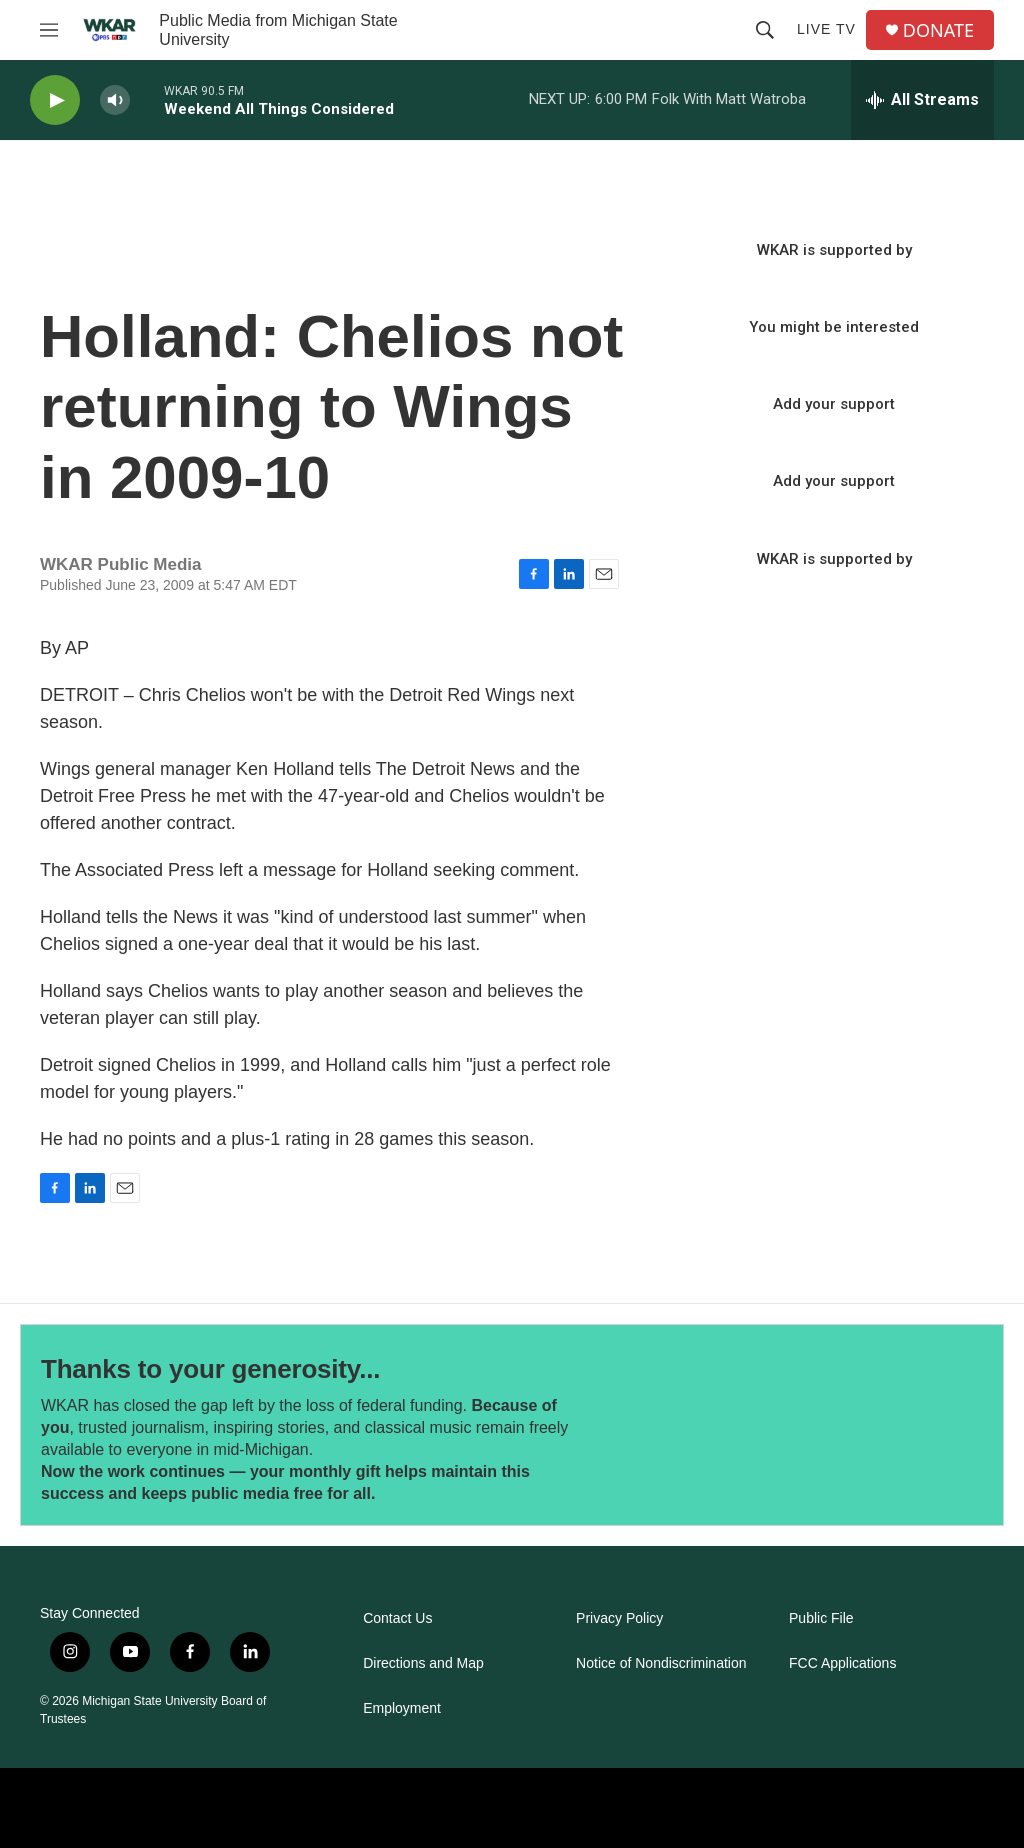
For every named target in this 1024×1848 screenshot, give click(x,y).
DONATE (938, 30)
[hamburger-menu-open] (49, 30)
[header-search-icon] (765, 30)
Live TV (826, 29)
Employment (402, 1708)
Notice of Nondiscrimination (661, 1663)
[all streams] (922, 100)
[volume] (115, 100)
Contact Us (397, 1618)
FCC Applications (842, 1663)
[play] (55, 100)
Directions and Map (423, 1663)
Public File (821, 1618)
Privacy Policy (619, 1618)
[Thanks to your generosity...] (767, 1424)
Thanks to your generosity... (210, 1369)
